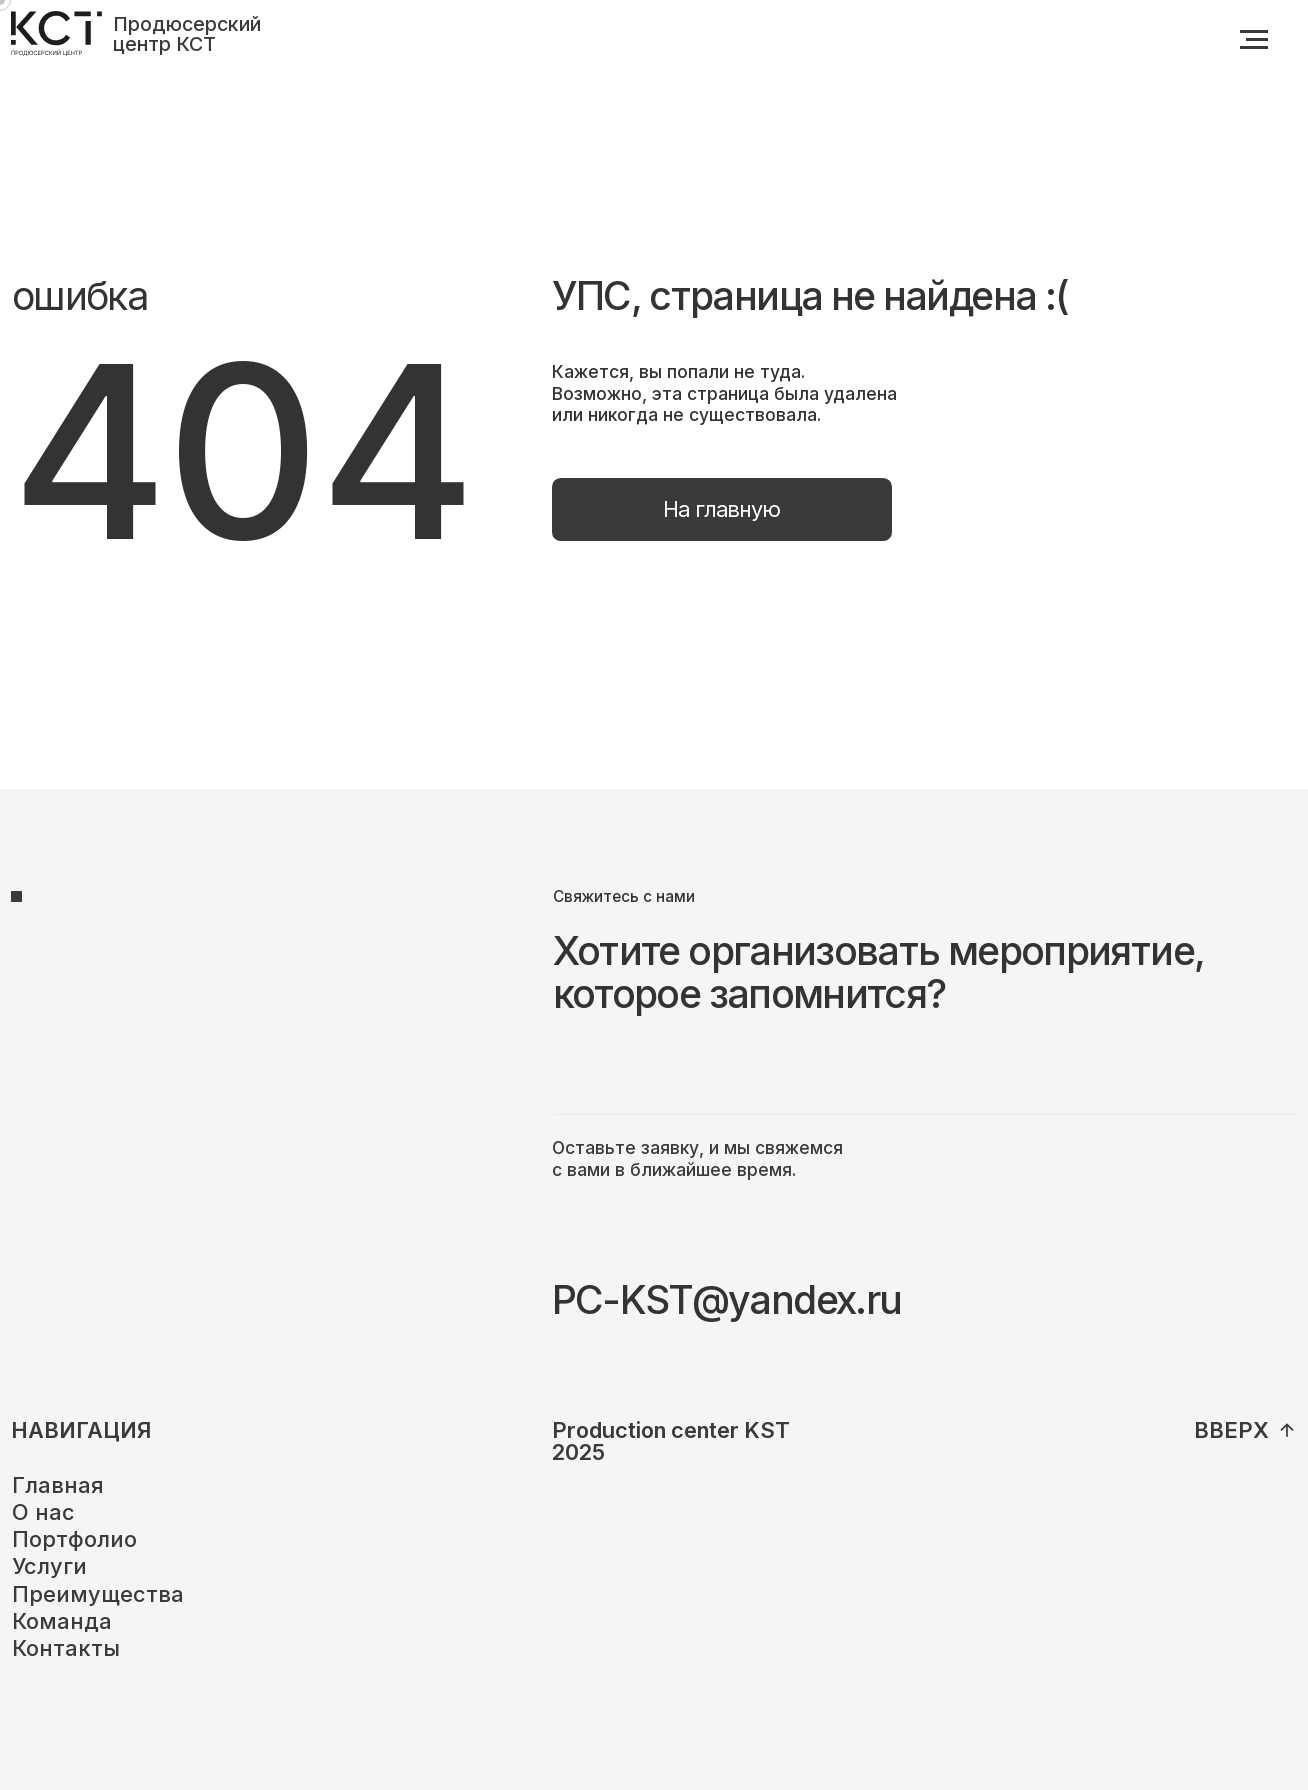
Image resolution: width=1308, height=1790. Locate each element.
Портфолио (74, 1539)
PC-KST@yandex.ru (727, 1299)
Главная (58, 1485)
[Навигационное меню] (1254, 40)
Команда (62, 1621)
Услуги (49, 1566)
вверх (1231, 1430)
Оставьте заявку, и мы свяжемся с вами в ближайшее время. (697, 1158)
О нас (43, 1512)
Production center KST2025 (671, 1441)
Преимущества (98, 1594)
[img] (1287, 1430)
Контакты (66, 1648)
